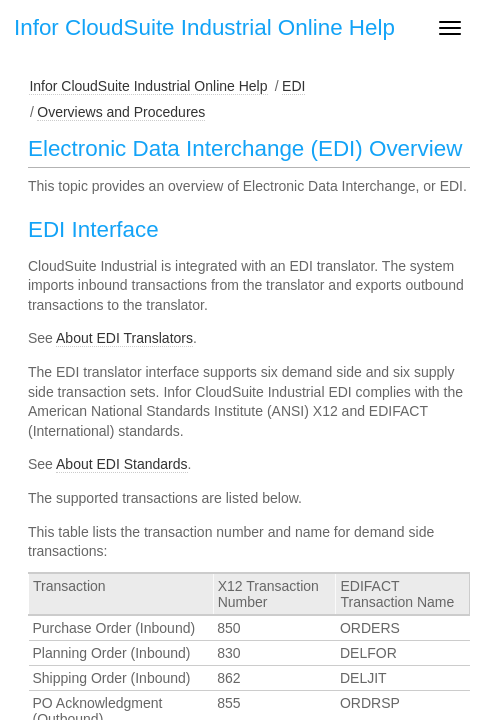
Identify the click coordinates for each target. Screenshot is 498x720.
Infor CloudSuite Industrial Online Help (148, 86)
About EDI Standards (122, 464)
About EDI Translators (124, 338)
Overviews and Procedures (121, 112)
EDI (293, 86)
